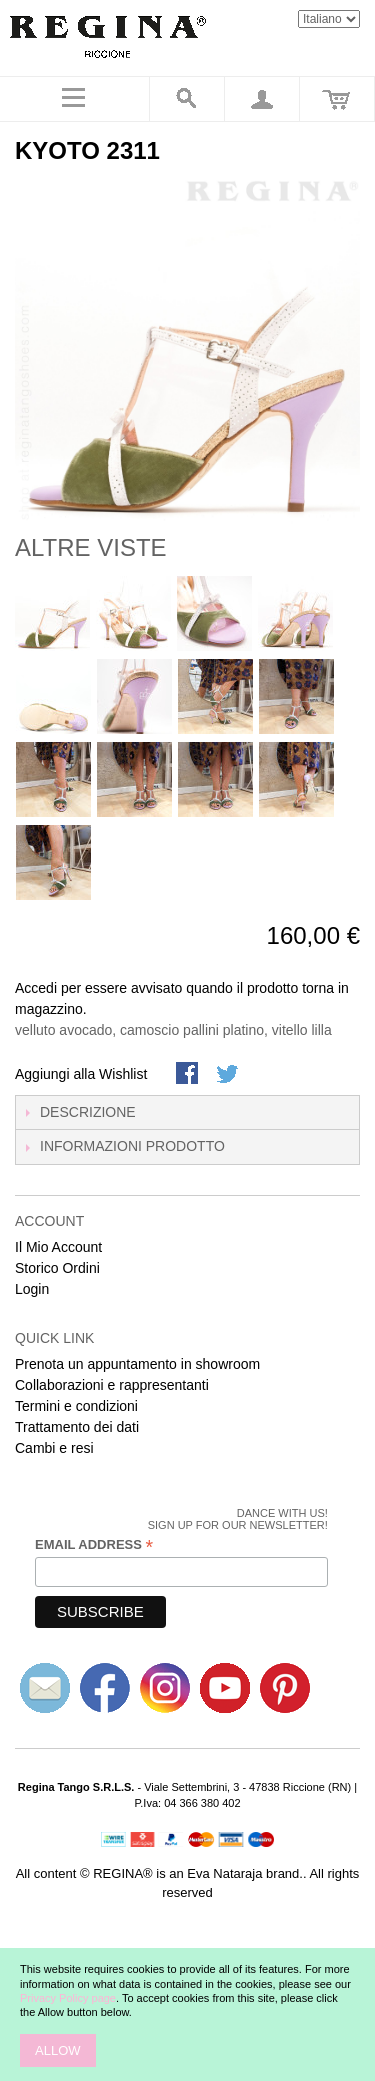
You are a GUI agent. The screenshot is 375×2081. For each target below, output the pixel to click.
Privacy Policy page (68, 1998)
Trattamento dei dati (77, 1427)
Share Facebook (189, 1075)
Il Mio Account (58, 1247)
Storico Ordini (57, 1268)
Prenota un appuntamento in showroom (137, 1364)
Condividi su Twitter (229, 1075)
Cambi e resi (54, 1448)
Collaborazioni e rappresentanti (112, 1385)
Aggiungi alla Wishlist (81, 1074)
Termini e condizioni (76, 1406)
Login (32, 1289)
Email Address (94, 1545)
